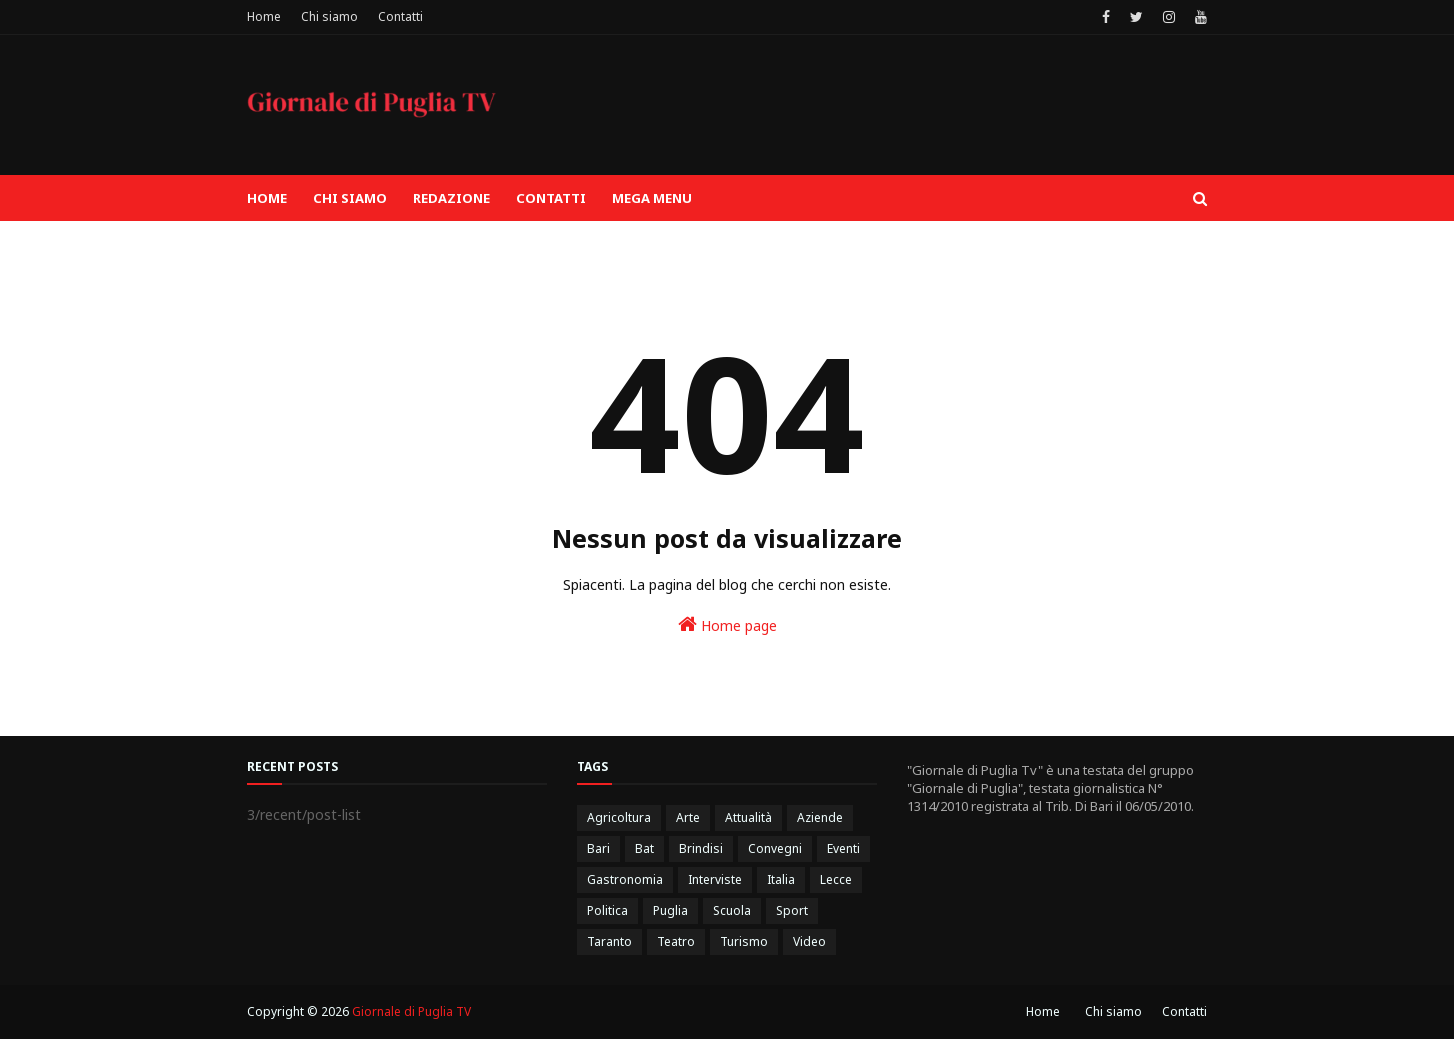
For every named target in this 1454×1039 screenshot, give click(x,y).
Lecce (836, 879)
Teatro (676, 941)
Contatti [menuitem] (551, 198)
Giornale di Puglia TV (411, 1011)
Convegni (775, 848)
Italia (781, 879)
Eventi (843, 848)
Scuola (732, 910)
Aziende (820, 817)
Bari (598, 848)
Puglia (670, 910)
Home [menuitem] (267, 198)
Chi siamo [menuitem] (350, 198)
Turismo (744, 941)
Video (809, 941)
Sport (792, 910)
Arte (688, 817)
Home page (727, 624)
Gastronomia (625, 879)
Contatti (400, 16)
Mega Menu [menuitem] (652, 198)
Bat (644, 848)
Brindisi (701, 848)
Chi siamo (329, 16)
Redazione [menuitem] (451, 198)
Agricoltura (619, 817)
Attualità (748, 817)
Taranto (609, 941)
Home (264, 16)
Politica (607, 910)
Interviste (715, 879)
